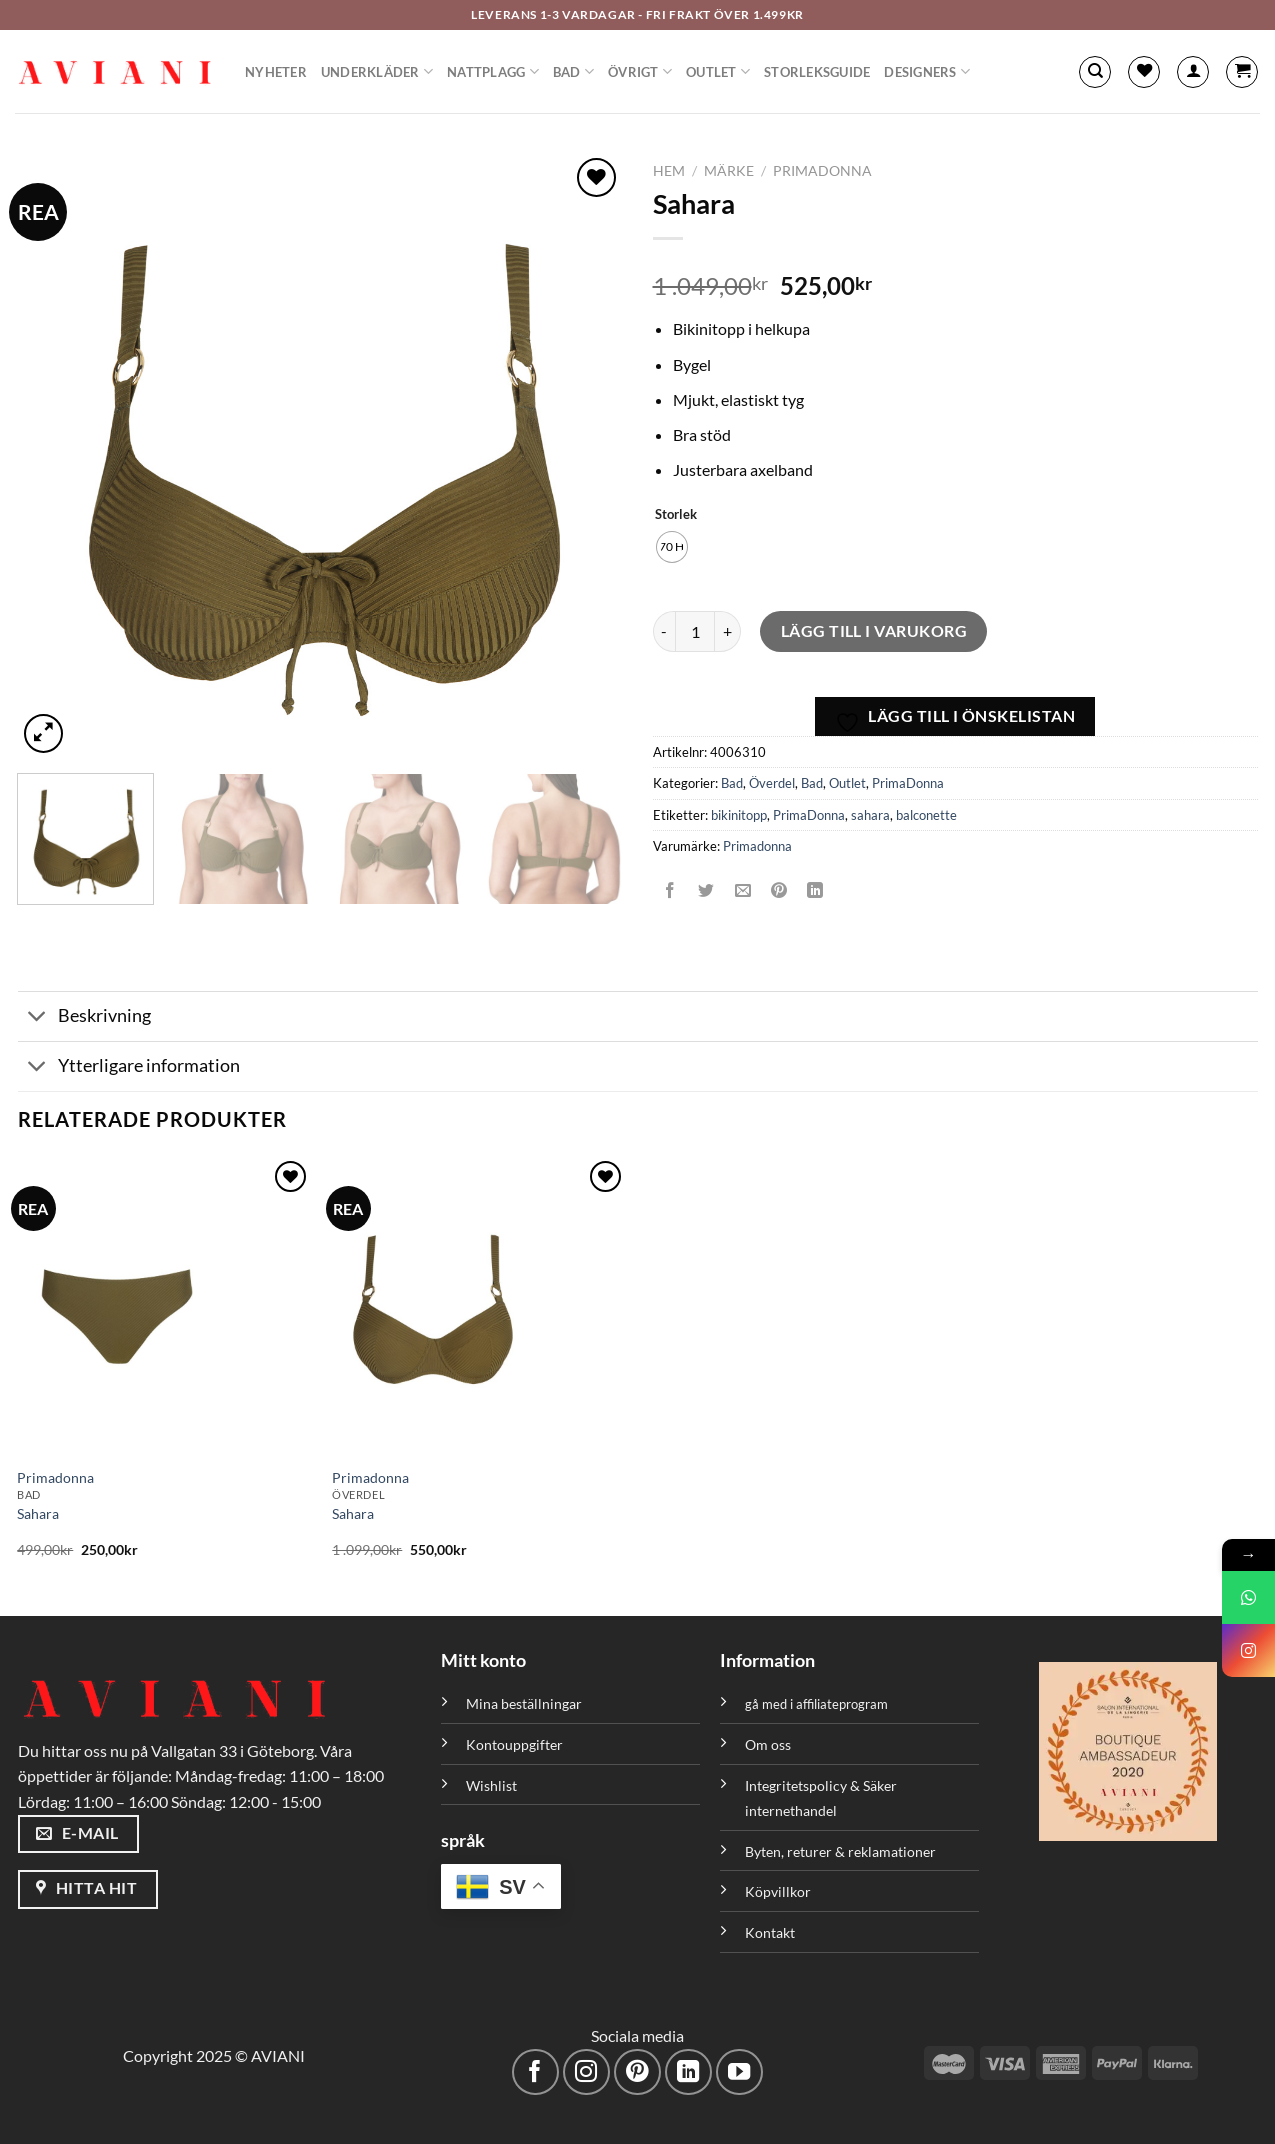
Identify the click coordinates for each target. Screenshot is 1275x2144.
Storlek (676, 515)
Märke (729, 171)
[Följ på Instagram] (586, 2072)
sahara (870, 815)
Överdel (772, 783)
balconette (926, 815)
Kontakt (770, 1932)
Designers (927, 71)
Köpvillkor (778, 1891)
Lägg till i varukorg (874, 630)
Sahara (38, 1513)
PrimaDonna (822, 171)
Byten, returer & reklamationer (840, 1851)
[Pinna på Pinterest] (778, 891)
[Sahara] (164, 1306)
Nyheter (276, 72)
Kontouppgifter (514, 1744)
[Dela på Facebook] (670, 891)
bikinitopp (739, 815)
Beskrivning (84, 1018)
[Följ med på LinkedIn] (688, 2072)
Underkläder (377, 71)
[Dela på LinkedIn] (815, 891)
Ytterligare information (129, 1068)
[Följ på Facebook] (535, 2072)
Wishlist (491, 1785)
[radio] (672, 547)
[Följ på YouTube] (739, 2072)
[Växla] (37, 1018)
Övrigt (640, 71)
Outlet (718, 71)
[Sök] (1095, 72)
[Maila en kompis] (742, 891)
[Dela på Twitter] (706, 891)
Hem (669, 171)
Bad (573, 71)
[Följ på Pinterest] (637, 2072)
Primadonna (757, 846)
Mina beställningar (525, 1703)
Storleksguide (817, 72)
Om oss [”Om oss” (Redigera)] (768, 1744)
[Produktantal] (695, 631)
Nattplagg (493, 71)
